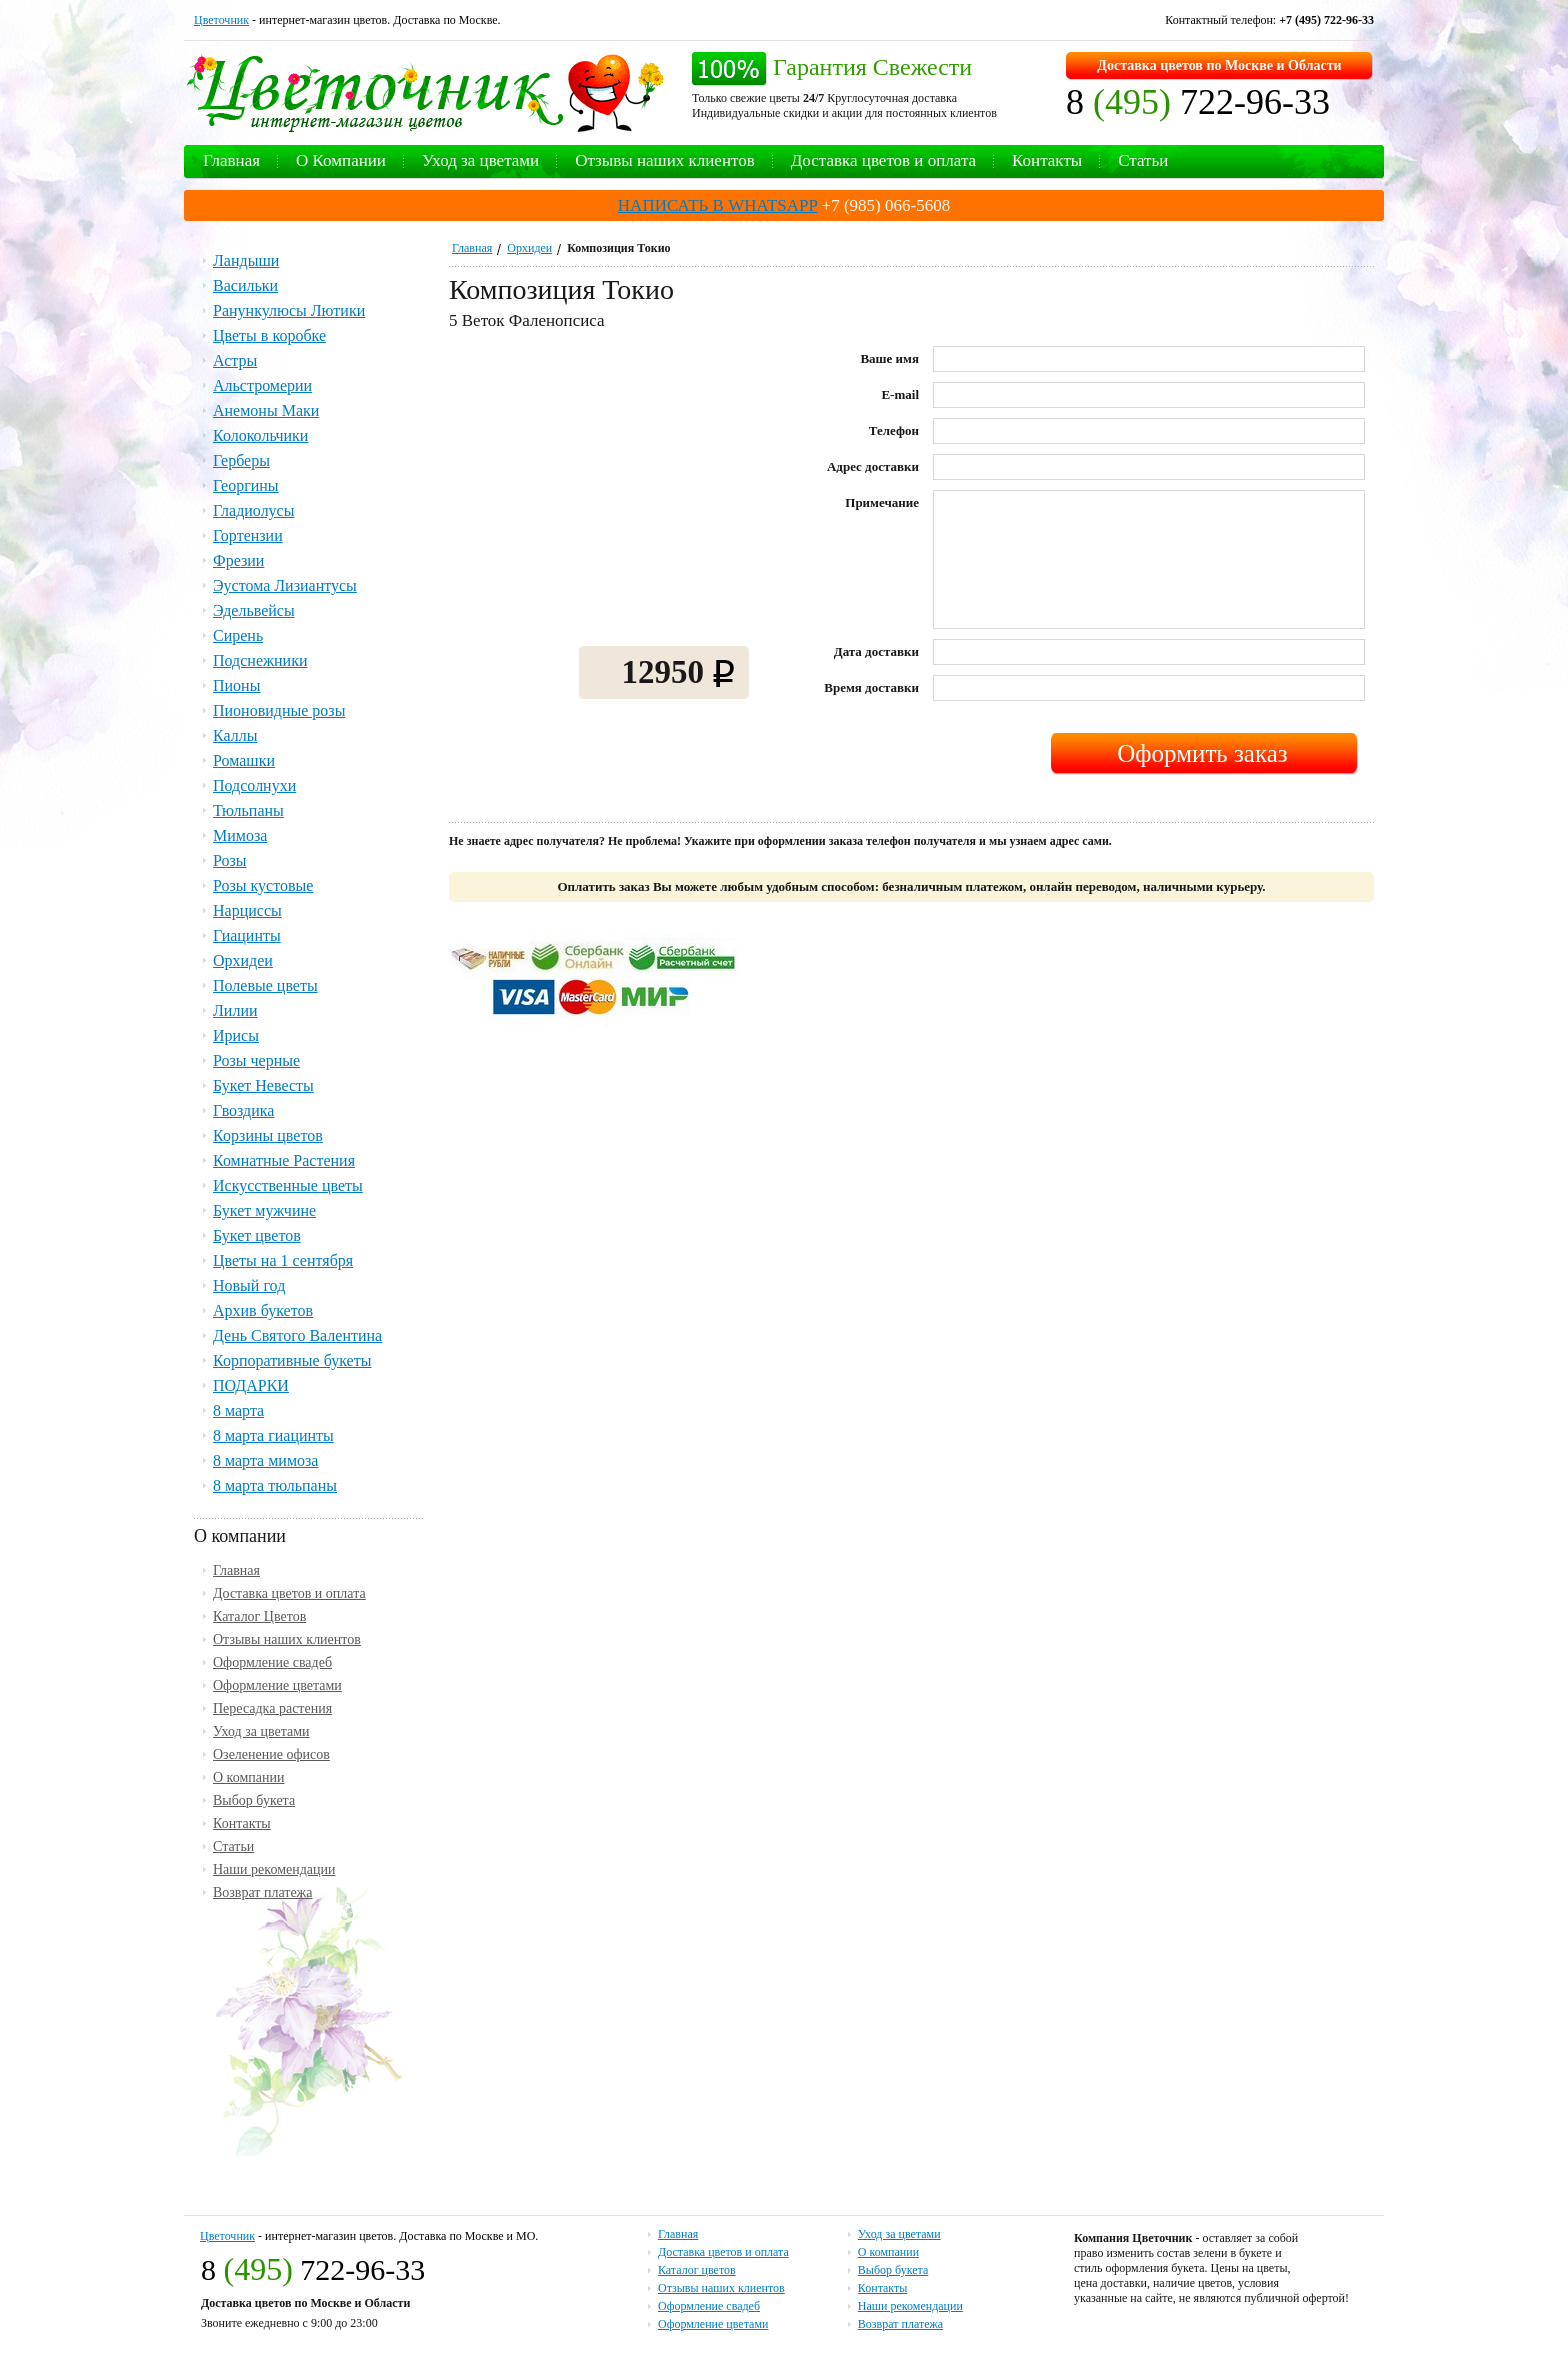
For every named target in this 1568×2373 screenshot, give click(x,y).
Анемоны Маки (266, 410)
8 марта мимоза (265, 1460)
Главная (231, 160)
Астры (235, 360)
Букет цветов (257, 1235)
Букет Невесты (263, 1085)
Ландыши (246, 260)
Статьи (1143, 160)
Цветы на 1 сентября (283, 1260)
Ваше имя (889, 358)
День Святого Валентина (297, 1335)
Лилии (235, 1010)
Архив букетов (263, 1310)
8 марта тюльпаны (275, 1485)
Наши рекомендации (274, 1869)
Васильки (245, 285)
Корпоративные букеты (292, 1360)
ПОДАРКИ (251, 1385)
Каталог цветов (697, 2270)
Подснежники (260, 660)
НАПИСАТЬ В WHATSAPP (717, 205)
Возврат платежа (263, 1892)
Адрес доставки (873, 466)
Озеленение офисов (271, 1754)
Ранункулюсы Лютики (289, 310)
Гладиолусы (253, 510)
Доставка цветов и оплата (883, 160)
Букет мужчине (264, 1210)
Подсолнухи (254, 785)
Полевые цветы (265, 985)
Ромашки (244, 760)
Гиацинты (247, 935)
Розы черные (256, 1060)
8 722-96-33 (1198, 102)
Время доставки (871, 687)
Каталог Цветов (259, 1616)
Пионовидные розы (279, 710)
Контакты (1047, 160)
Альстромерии (262, 385)
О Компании (341, 160)
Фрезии (238, 560)
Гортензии (248, 535)
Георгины (246, 485)
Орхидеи (529, 248)
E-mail (900, 394)
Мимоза (240, 835)
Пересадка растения (272, 1708)
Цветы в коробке (269, 335)
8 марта (238, 1410)
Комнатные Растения (284, 1160)
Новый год (249, 1285)
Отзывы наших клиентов (665, 160)
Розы (230, 860)
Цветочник (221, 20)
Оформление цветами (277, 1685)
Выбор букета (254, 1800)
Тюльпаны (248, 810)
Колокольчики (260, 435)
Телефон (894, 430)
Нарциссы (247, 910)
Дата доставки (876, 651)
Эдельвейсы (254, 610)
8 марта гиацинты (273, 1435)
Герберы (241, 460)
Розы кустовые (263, 885)
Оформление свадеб (272, 1662)
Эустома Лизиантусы (285, 585)
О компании (248, 1777)
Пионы (236, 685)
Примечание (882, 502)
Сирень (238, 635)
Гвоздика (243, 1110)
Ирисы (236, 1035)
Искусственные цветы (288, 1185)
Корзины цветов (268, 1135)
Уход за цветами (480, 160)
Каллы (235, 735)
